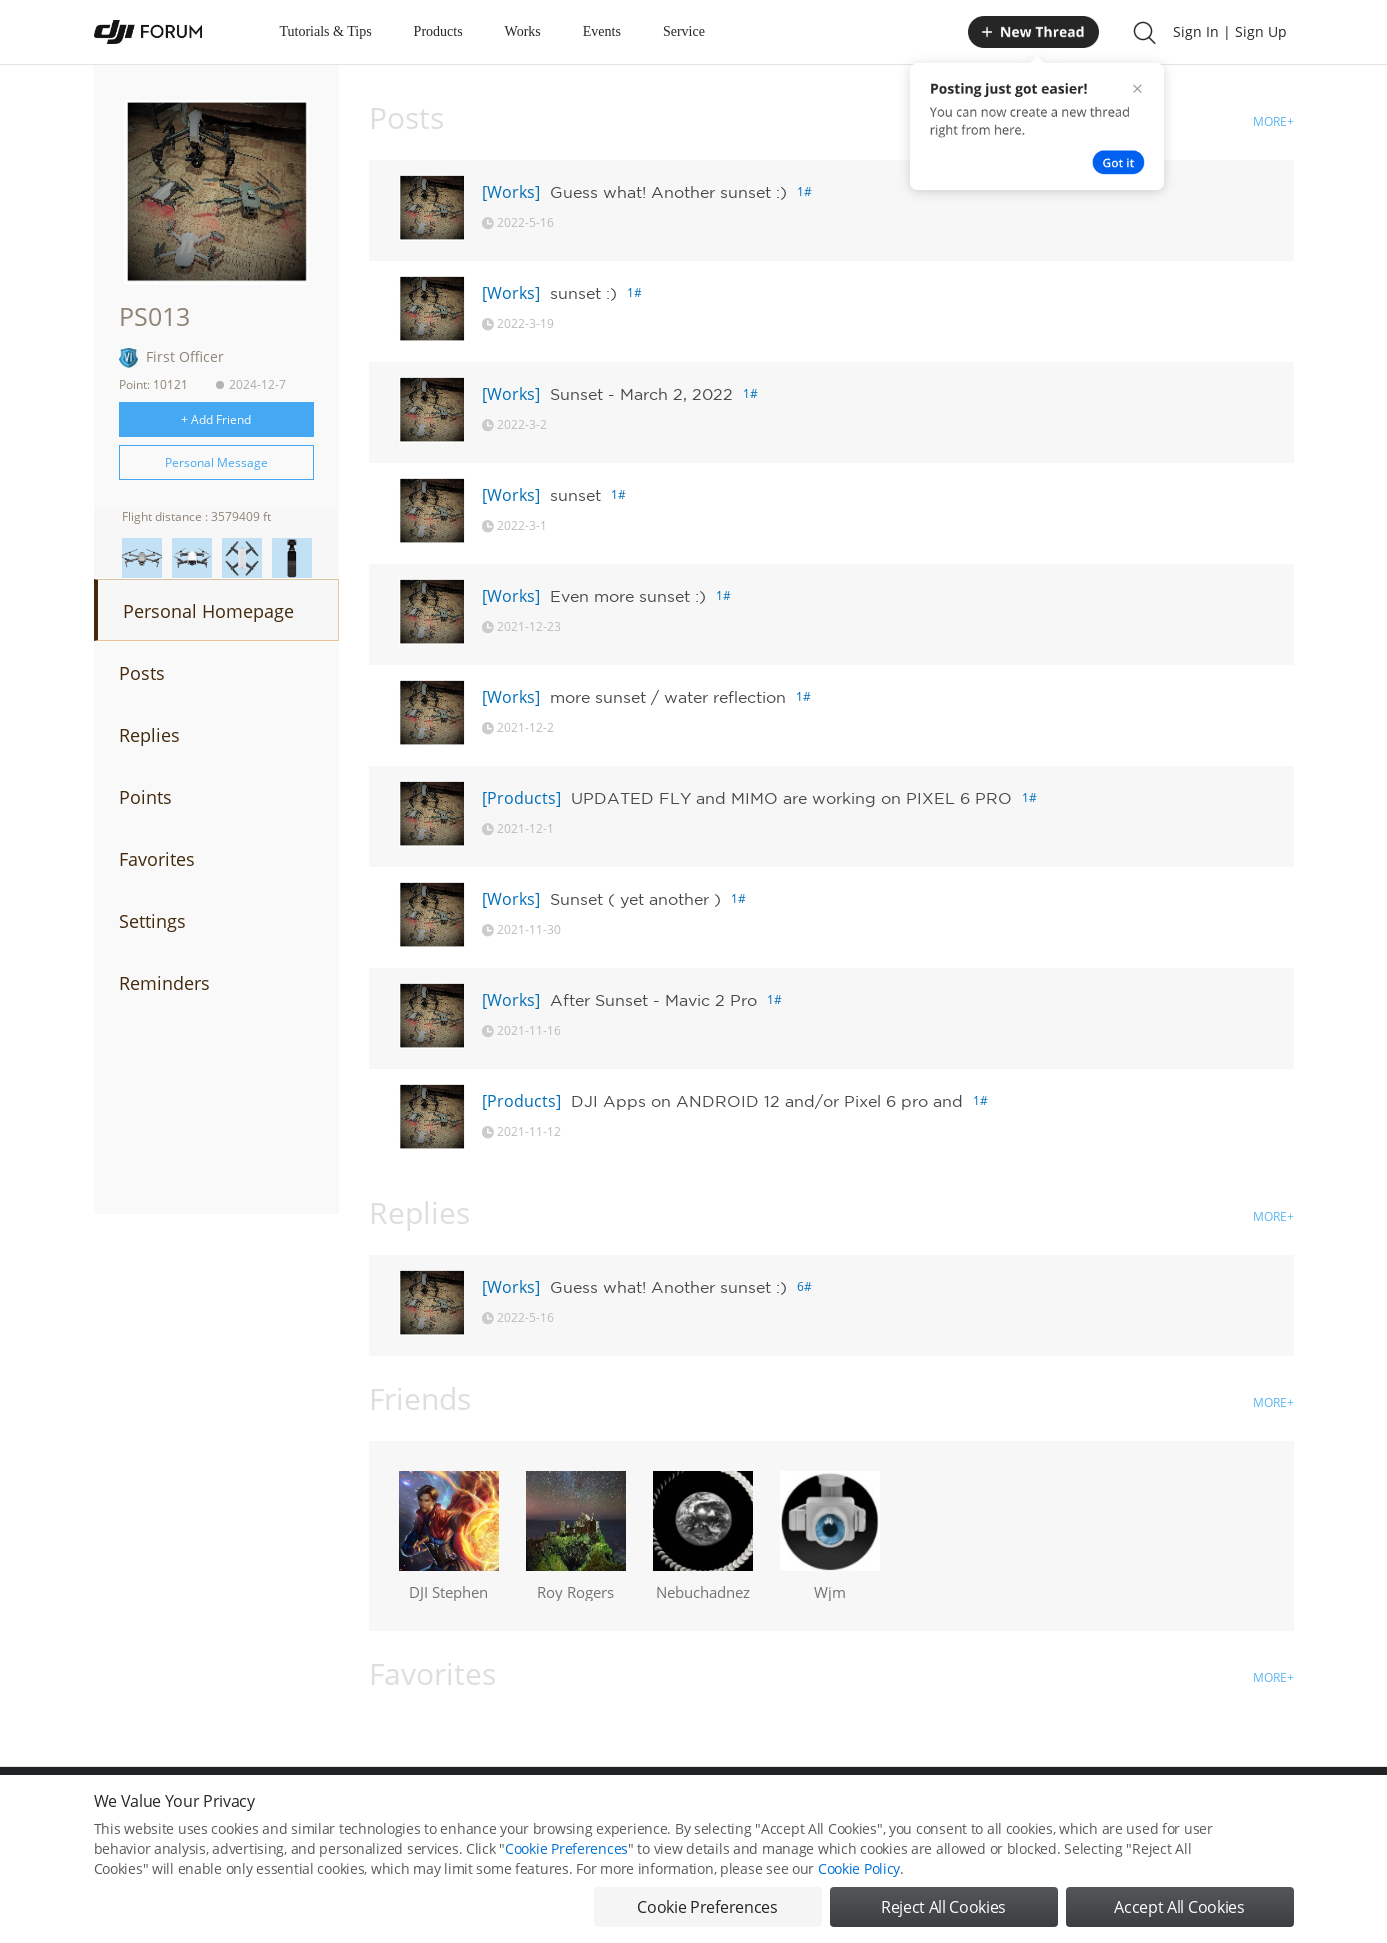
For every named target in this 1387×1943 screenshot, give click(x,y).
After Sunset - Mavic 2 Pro (653, 1000)
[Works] (511, 192)
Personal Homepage (208, 611)
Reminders (164, 983)
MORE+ (1273, 121)
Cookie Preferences (566, 1874)
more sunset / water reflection (668, 697)
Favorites (157, 859)
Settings (152, 921)
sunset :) (583, 293)
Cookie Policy (859, 1894)
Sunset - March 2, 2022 (641, 394)
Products (438, 31)
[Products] (521, 798)
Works (523, 31)
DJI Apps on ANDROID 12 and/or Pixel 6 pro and (767, 1101)
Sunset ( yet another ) (635, 899)
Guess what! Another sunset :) (668, 192)
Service (684, 31)
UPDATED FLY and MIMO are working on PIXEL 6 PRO (791, 798)
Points (145, 797)
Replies (149, 735)
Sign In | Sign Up (1230, 31)
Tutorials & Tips (326, 31)
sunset (575, 495)
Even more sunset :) (628, 596)
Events (602, 31)
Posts (142, 673)
